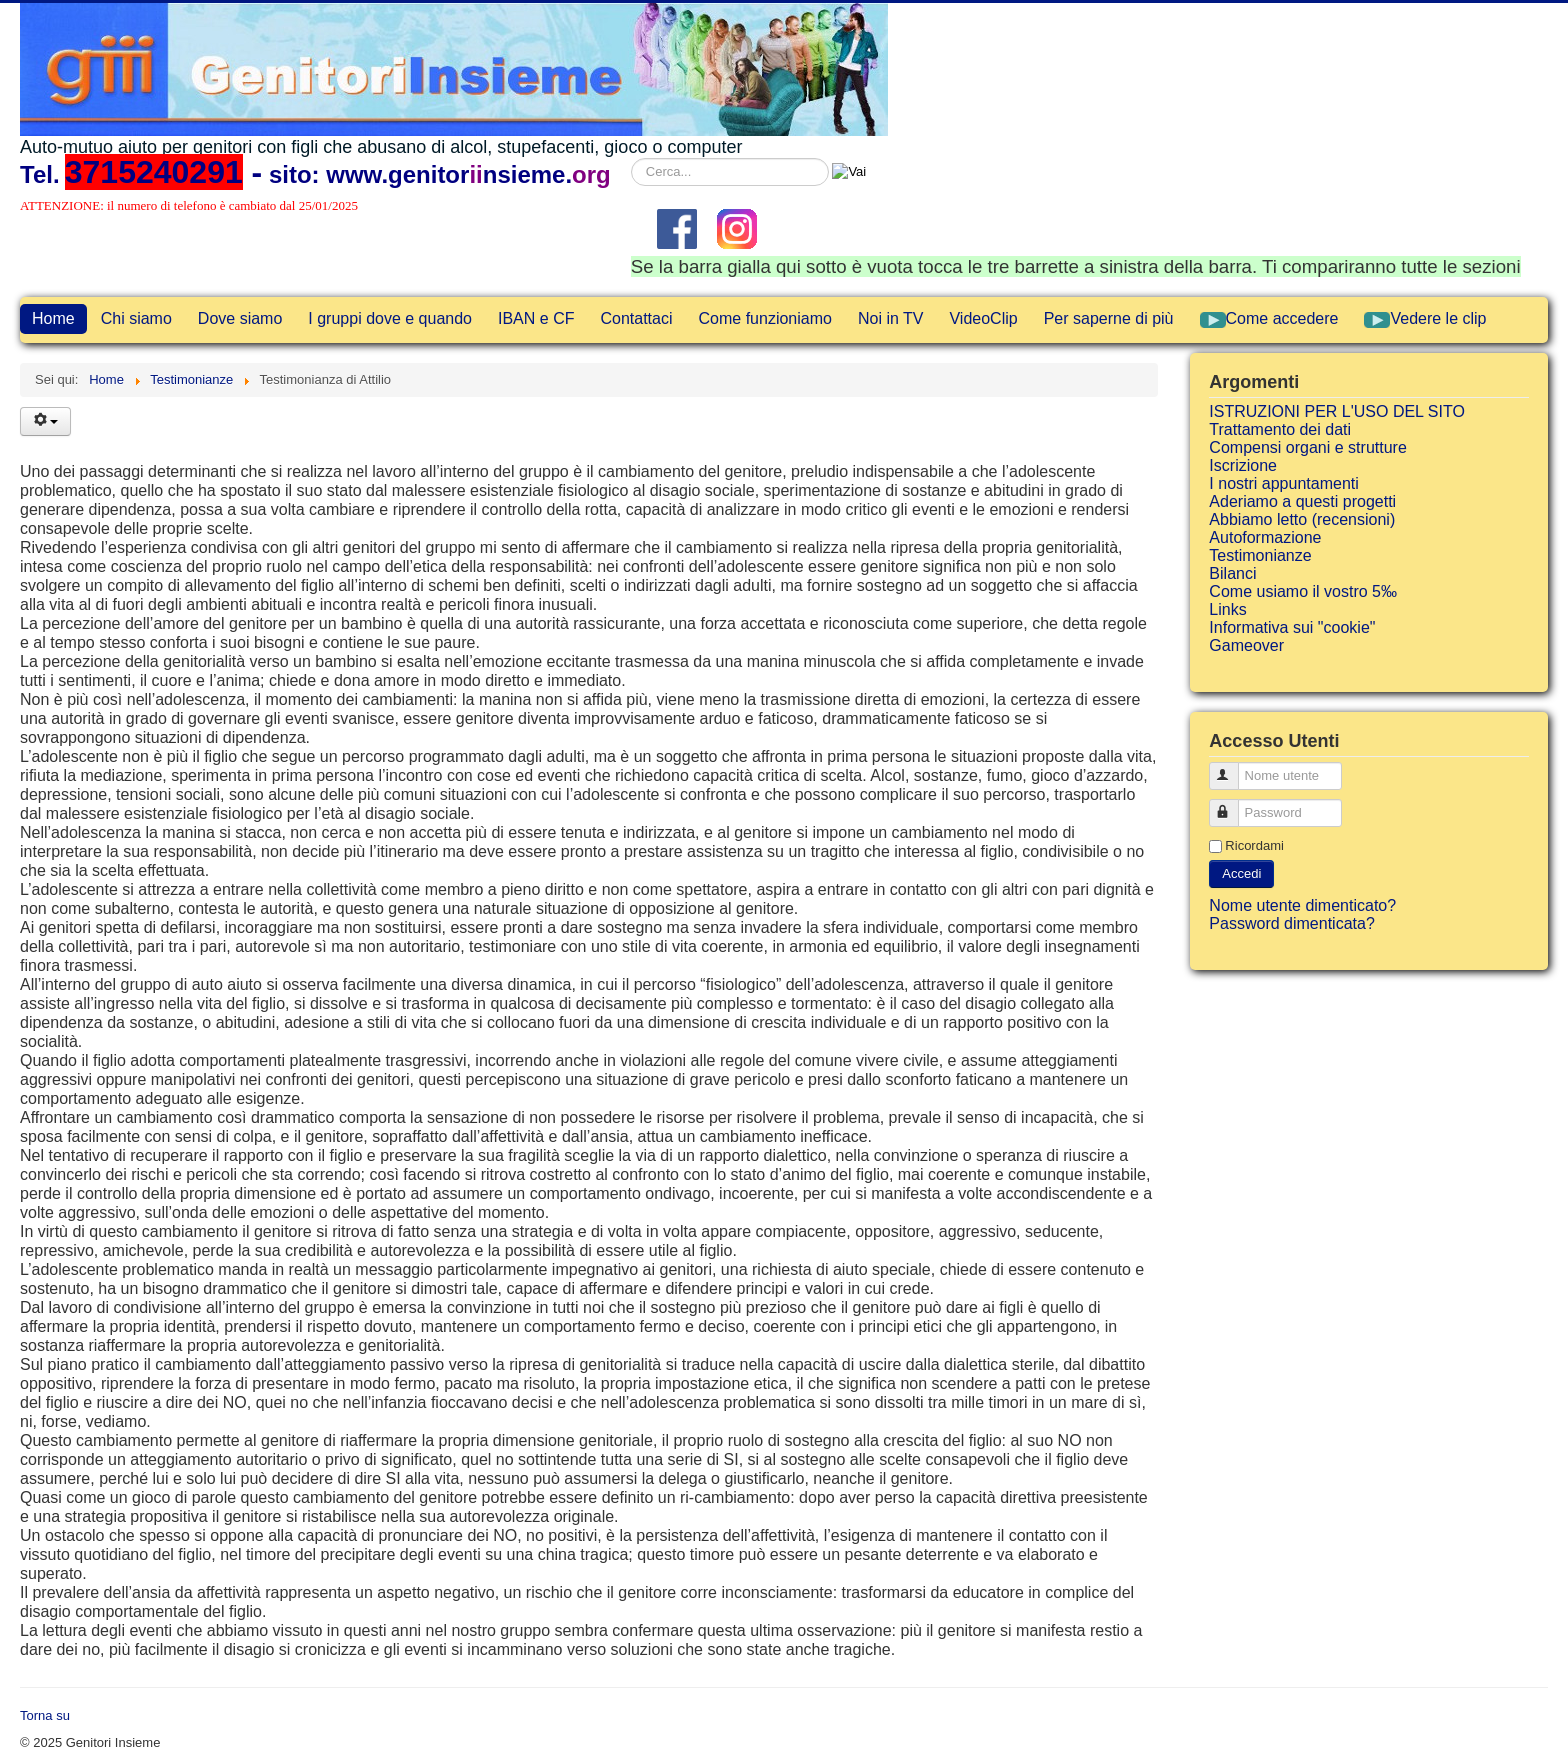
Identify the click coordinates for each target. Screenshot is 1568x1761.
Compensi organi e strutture (1307, 447)
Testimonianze (1260, 555)
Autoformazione (1265, 537)
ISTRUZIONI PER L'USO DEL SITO (1337, 411)
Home (53, 318)
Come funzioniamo (765, 318)
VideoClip (983, 318)
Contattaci (636, 318)
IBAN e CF (536, 318)
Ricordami (1254, 845)
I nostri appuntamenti (1283, 483)
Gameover (1246, 645)
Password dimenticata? (1291, 923)
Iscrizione (1243, 465)
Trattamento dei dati (1280, 429)
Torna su (45, 1715)
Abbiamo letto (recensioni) (1302, 519)
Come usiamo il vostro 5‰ (1303, 591)
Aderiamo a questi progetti (1302, 501)
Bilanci (1232, 573)
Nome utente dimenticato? (1302, 905)
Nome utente (1233, 767)
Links (1227, 609)
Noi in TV (891, 318)
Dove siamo (240, 318)
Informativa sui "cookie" (1292, 627)
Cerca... (631, 158)
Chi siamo (136, 318)
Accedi (1241, 873)
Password (1233, 804)
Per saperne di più (1109, 318)
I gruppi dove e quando (390, 318)
